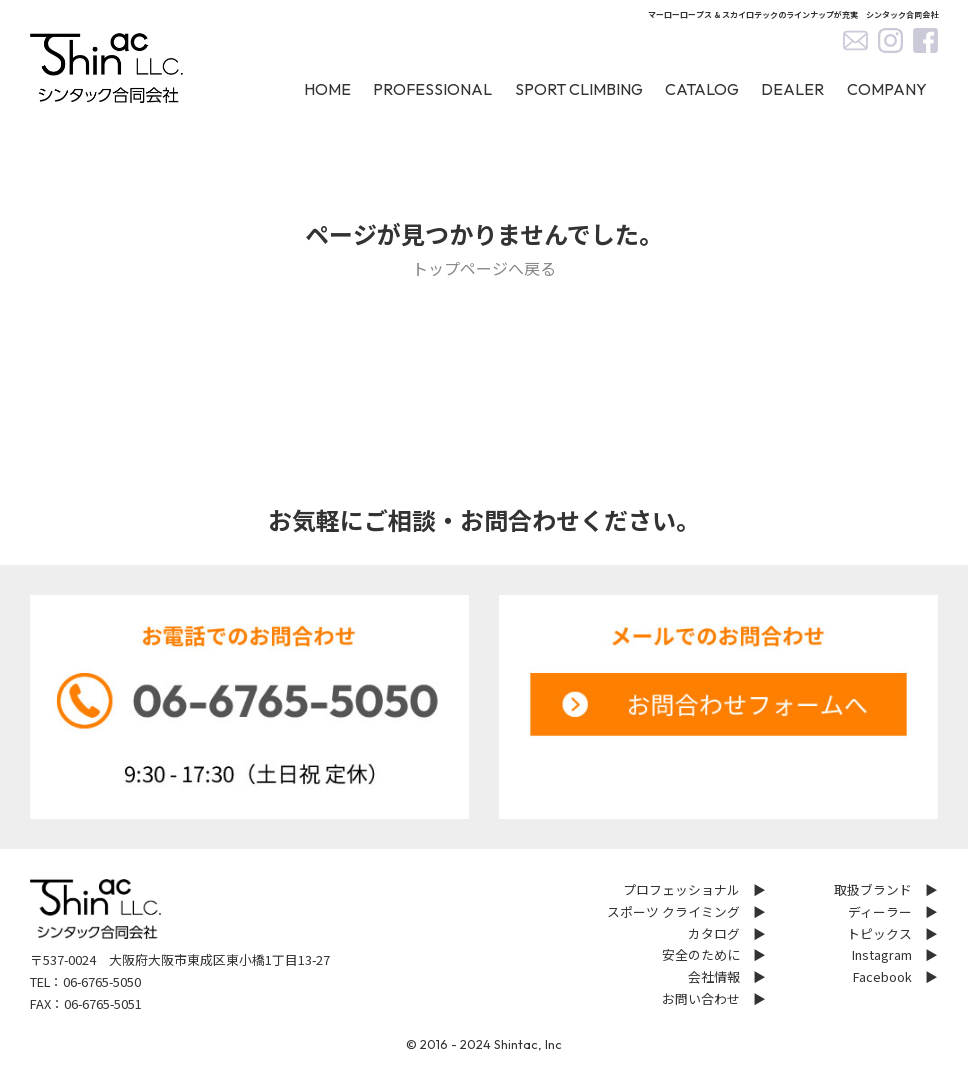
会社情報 (714, 976)
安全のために (701, 954)
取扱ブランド (873, 889)
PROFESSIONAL (432, 89)
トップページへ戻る (484, 268)
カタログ (714, 933)
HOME (327, 89)
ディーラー (880, 911)
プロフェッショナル (681, 889)
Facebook (882, 976)
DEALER (792, 89)
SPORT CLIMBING (579, 89)
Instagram (882, 954)
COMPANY (887, 89)
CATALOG (702, 89)
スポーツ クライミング (673, 911)
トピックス (879, 933)
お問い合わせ (701, 998)
